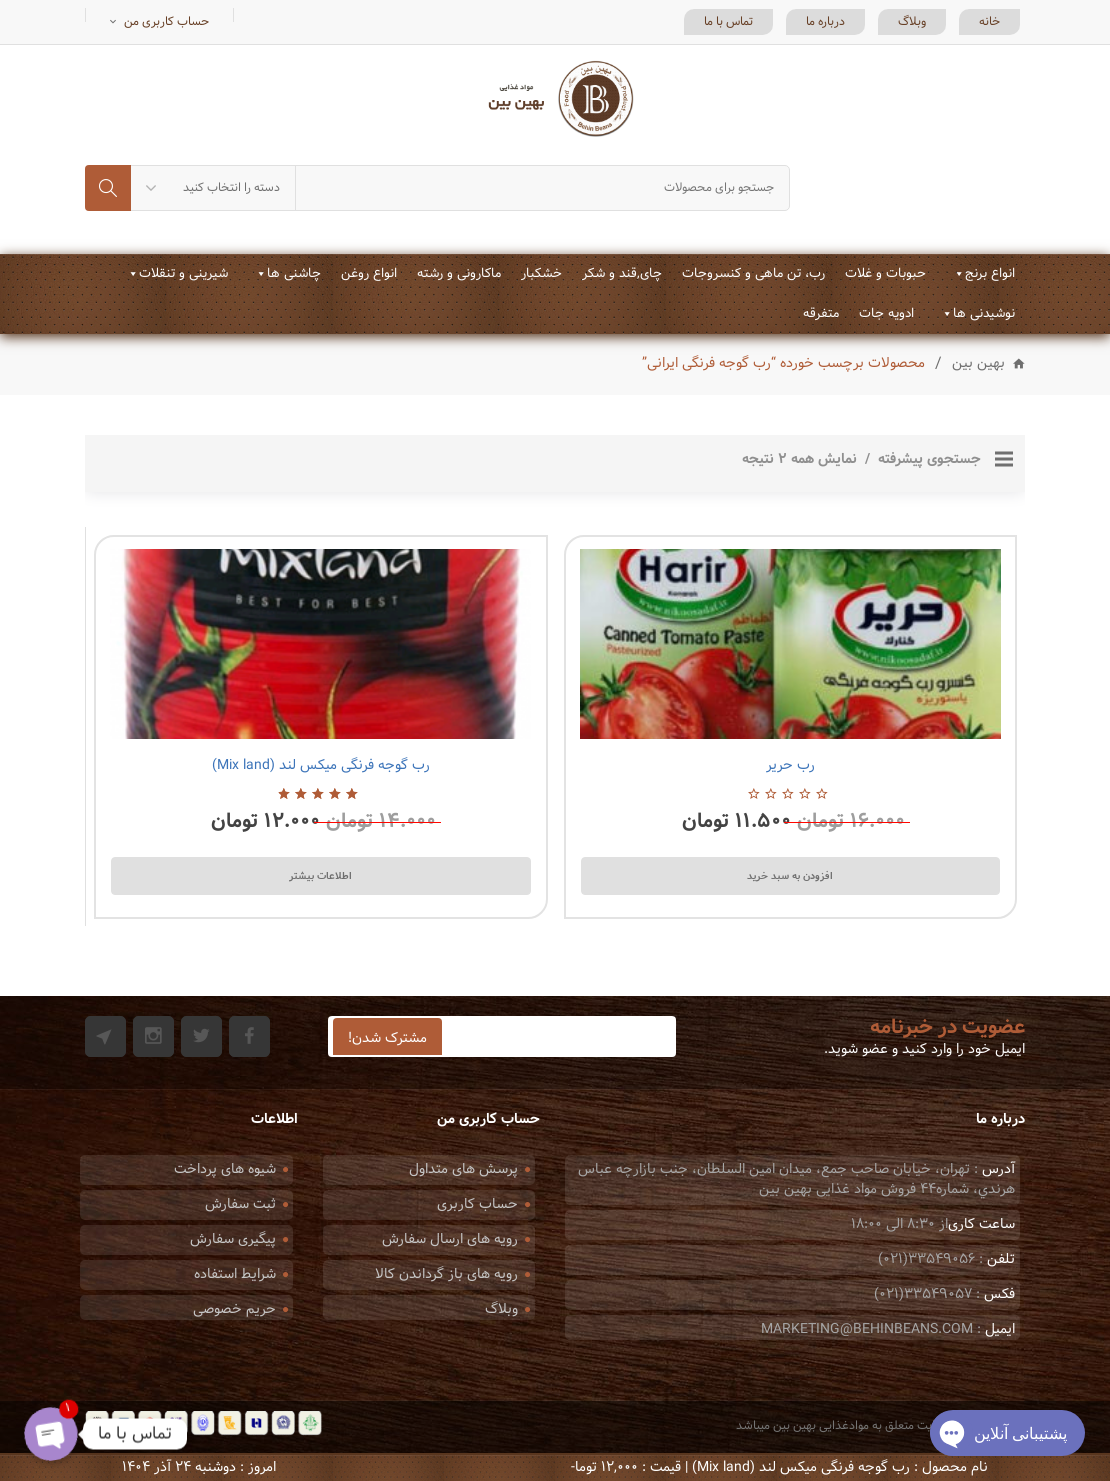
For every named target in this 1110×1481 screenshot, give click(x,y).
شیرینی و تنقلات (183, 274)
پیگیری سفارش (233, 1239)
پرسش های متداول (463, 1169)
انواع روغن (369, 274)
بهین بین (978, 364)
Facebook (249, 1036)
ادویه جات (886, 314)
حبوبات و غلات (885, 274)
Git (105, 1036)
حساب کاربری (477, 1204)
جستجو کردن (108, 188)
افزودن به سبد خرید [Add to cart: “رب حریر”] (790, 876)
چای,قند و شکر (622, 274)
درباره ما (825, 22)
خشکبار (541, 274)
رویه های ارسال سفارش (450, 1239)
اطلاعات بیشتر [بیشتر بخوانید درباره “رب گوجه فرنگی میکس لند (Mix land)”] (320, 876)
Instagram (153, 1036)
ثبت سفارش (240, 1204)
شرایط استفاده (235, 1274)
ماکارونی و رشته (459, 274)
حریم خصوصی (234, 1309)
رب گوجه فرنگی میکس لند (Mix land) (321, 765)
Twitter (201, 1036)
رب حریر (790, 765)
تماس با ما (728, 22)
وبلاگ (912, 22)
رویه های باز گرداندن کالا (446, 1274)
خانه (989, 22)
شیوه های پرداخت (225, 1169)
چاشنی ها (294, 274)
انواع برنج (990, 274)
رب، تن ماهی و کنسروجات (753, 274)
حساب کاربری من (166, 22)
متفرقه (821, 314)
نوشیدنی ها (984, 314)
